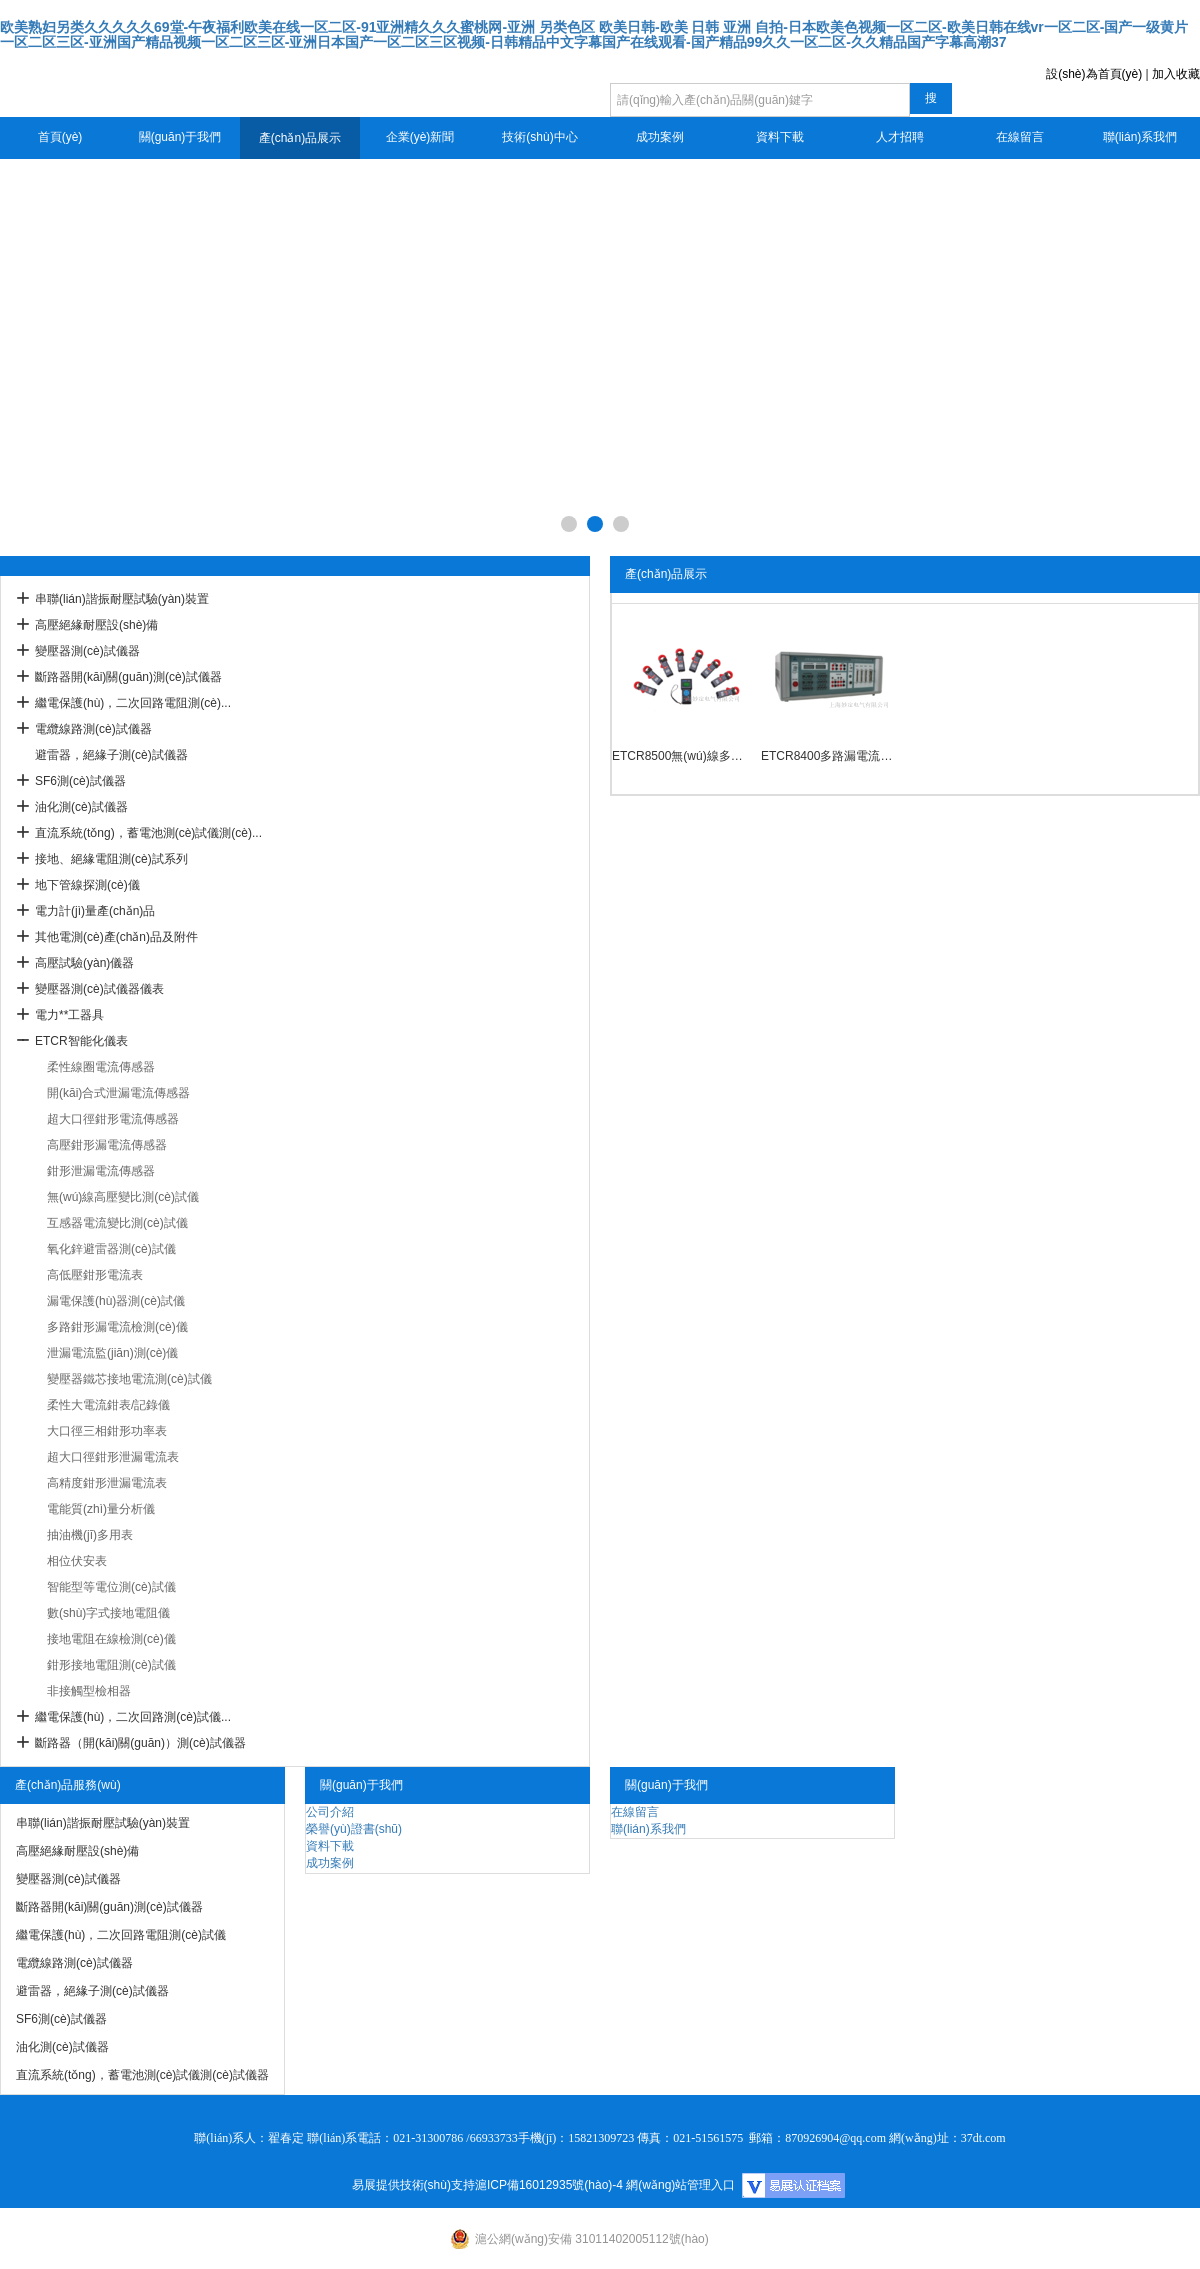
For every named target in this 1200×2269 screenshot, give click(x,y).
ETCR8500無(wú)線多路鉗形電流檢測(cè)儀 (681, 756)
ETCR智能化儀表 (81, 1041)
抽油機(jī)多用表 (90, 1535)
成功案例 (660, 137)
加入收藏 (1176, 74)
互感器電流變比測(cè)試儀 (117, 1223)
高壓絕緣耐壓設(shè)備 (96, 625)
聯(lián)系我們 (1140, 137)
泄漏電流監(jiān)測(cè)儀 (112, 1353)
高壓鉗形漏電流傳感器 (107, 1145)
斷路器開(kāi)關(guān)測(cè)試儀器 (128, 677)
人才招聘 (900, 137)
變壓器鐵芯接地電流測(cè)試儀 (129, 1379)
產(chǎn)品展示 (300, 138)
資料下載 (780, 137)
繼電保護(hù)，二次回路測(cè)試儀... (133, 1717)
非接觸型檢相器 (89, 1691)
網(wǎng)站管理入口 (680, 2185)
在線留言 (1020, 137)
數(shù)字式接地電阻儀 (108, 1613)
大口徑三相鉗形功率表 (107, 1431)
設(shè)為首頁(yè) (1094, 74)
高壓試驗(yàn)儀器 (84, 963)
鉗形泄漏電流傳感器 (101, 1171)
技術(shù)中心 (539, 137)
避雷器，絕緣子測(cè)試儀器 (111, 755)
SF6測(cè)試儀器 (80, 781)
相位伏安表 (77, 1561)
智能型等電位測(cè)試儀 (111, 1587)
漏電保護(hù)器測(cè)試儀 (116, 1301)
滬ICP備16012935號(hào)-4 (549, 2185)
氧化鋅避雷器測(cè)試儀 (111, 1249)
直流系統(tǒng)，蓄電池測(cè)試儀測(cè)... (148, 833)
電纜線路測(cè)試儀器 (93, 729)
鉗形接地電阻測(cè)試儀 (111, 1665)
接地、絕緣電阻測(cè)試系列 (111, 859)
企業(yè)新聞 (420, 137)
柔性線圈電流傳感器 (101, 1067)
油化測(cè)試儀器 (81, 807)
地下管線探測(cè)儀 (87, 885)
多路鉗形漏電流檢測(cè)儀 (117, 1327)
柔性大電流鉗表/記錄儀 (108, 1405)
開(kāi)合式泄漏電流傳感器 (118, 1093)
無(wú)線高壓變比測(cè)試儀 (123, 1197)
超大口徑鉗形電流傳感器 (113, 1119)
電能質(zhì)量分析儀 (101, 1509)
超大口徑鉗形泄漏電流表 (113, 1457)
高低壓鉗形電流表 (95, 1275)
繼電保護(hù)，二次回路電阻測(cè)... (133, 703)
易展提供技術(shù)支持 (413, 2185)
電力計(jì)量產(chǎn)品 (95, 911)
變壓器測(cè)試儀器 (87, 651)
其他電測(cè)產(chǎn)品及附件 (116, 937)
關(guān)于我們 (180, 137)
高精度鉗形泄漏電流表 (107, 1483)
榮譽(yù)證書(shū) (354, 1829)
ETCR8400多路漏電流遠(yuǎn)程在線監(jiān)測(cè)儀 (830, 756)
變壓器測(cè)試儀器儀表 (99, 989)
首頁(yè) (60, 137)
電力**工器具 (69, 1015)
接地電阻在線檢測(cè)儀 (111, 1639)
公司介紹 (330, 1812)
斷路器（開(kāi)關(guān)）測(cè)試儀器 (140, 1743)
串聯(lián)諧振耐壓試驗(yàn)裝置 (122, 599)
